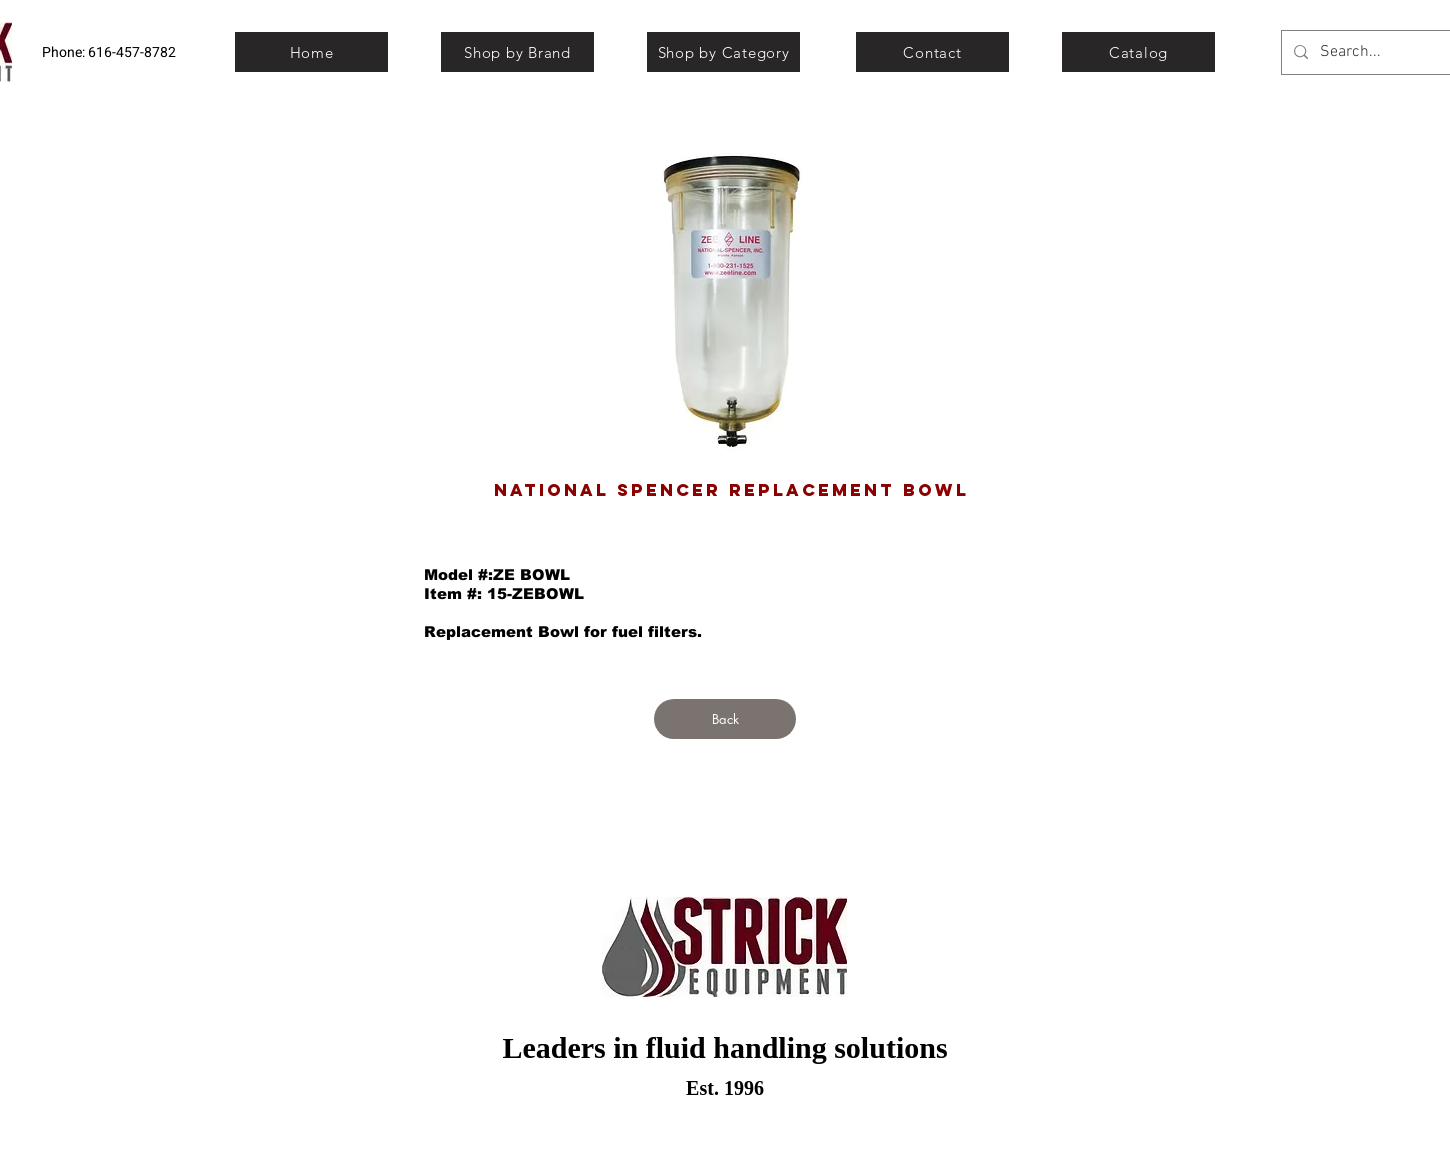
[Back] (725, 719)
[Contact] (932, 52)
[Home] (311, 52)
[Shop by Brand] (517, 52)
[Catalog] (1138, 52)
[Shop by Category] (723, 52)
